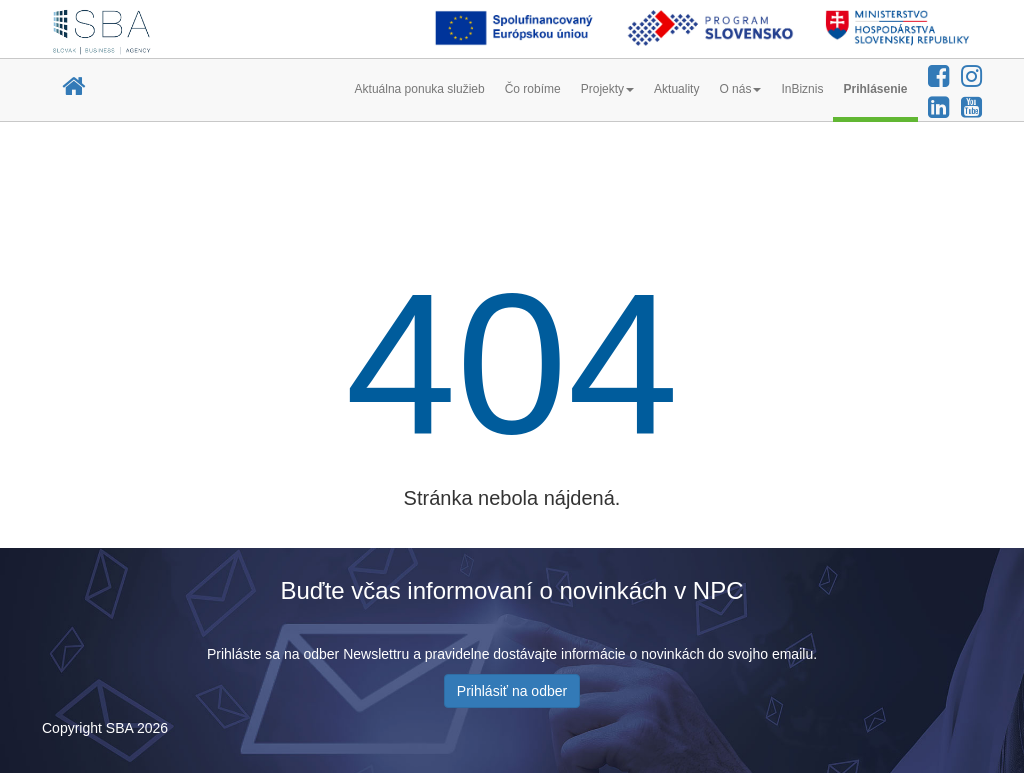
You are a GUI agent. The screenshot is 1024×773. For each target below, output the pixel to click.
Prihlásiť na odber (512, 691)
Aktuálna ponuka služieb (420, 89)
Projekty (607, 89)
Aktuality (676, 89)
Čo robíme (533, 89)
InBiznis (802, 89)
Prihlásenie (875, 89)
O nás (740, 89)
